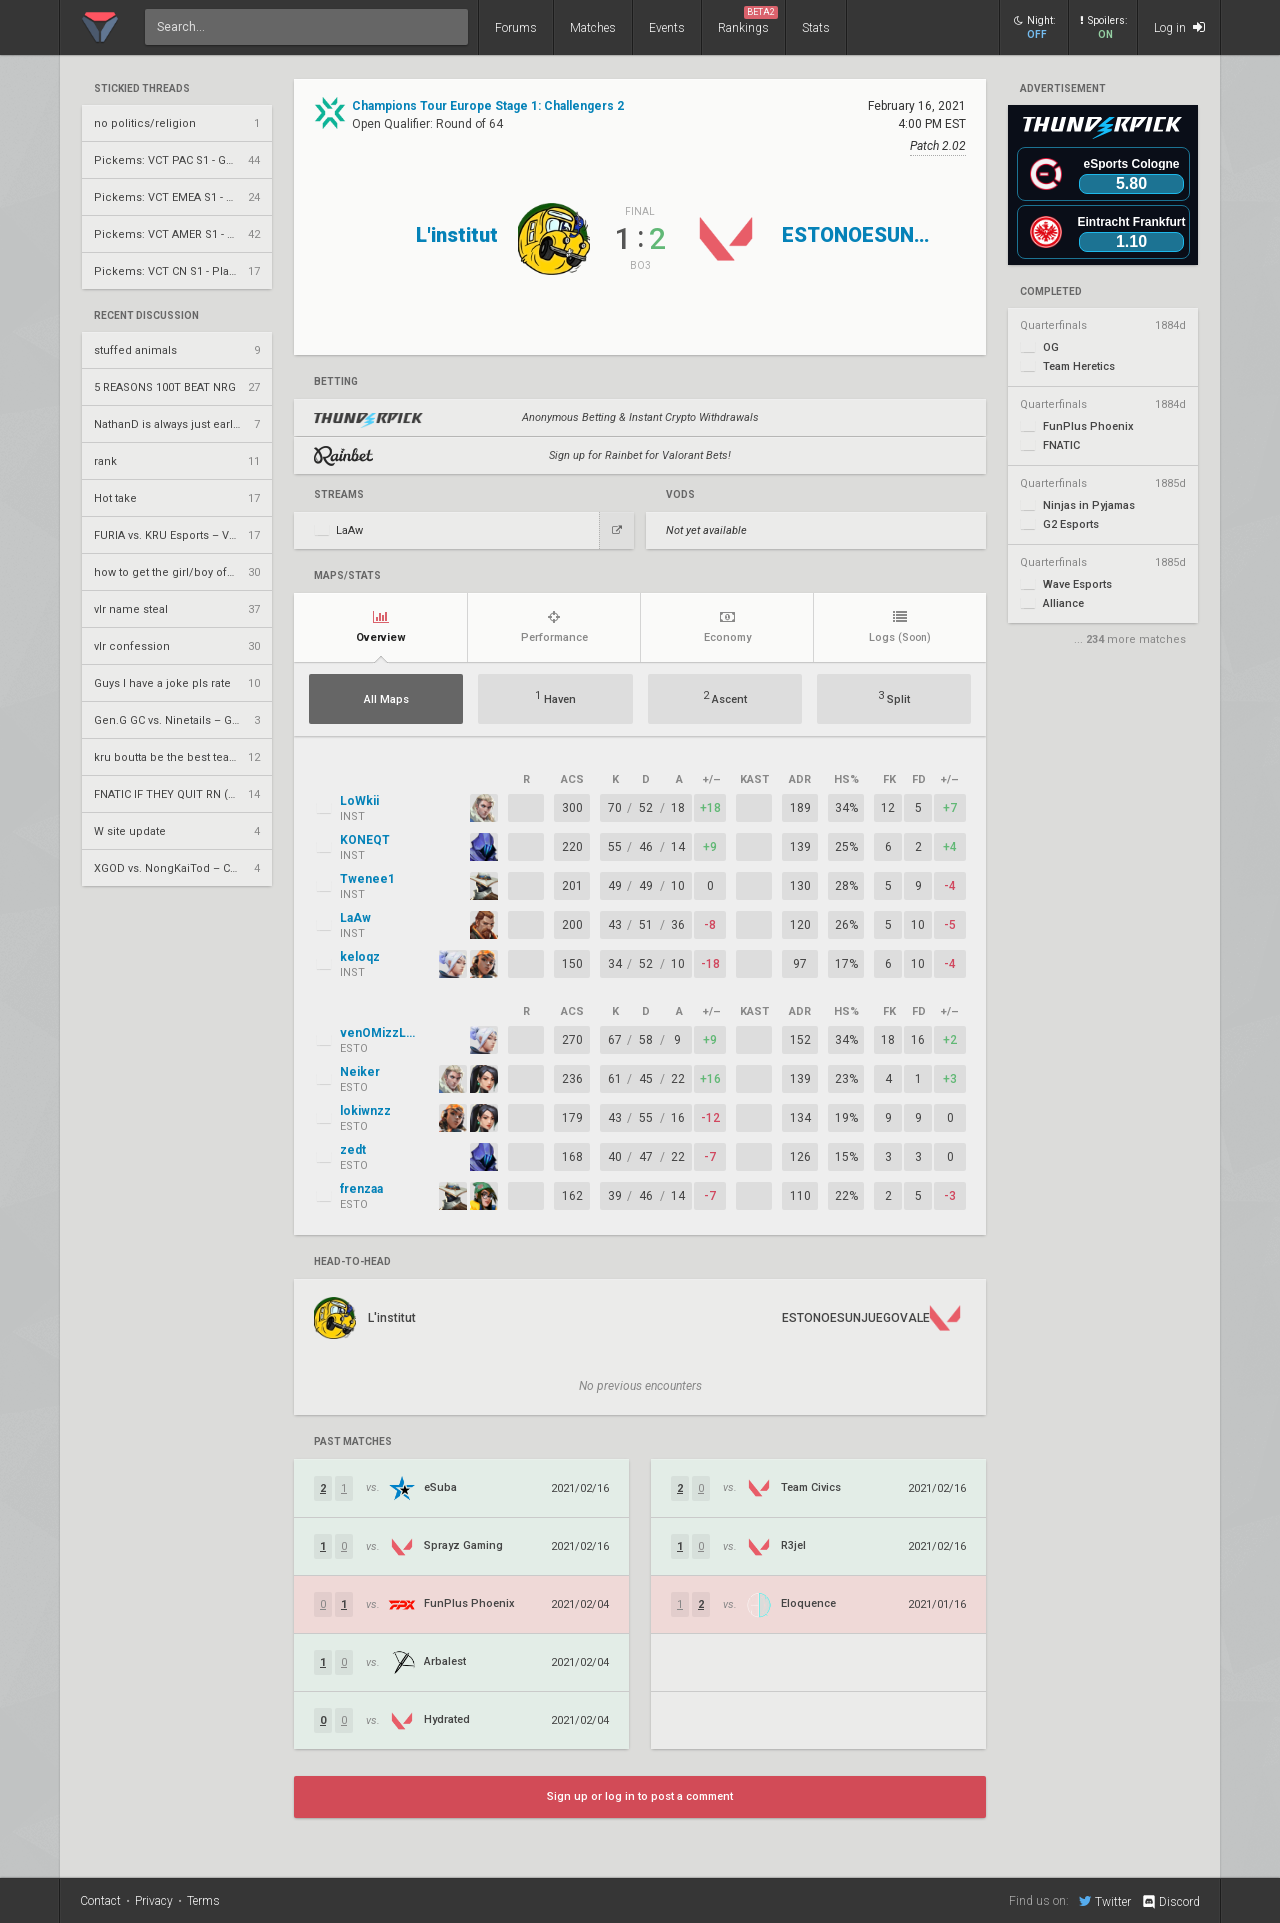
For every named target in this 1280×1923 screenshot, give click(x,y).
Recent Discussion (146, 316)
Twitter (1105, 1901)
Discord (1170, 1902)
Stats (816, 28)
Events (667, 28)
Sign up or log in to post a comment (640, 1796)
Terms (203, 1901)
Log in (1179, 27)
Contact (100, 1901)
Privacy (154, 1901)
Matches (593, 28)
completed (1051, 292)
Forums (516, 28)
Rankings (748, 20)
